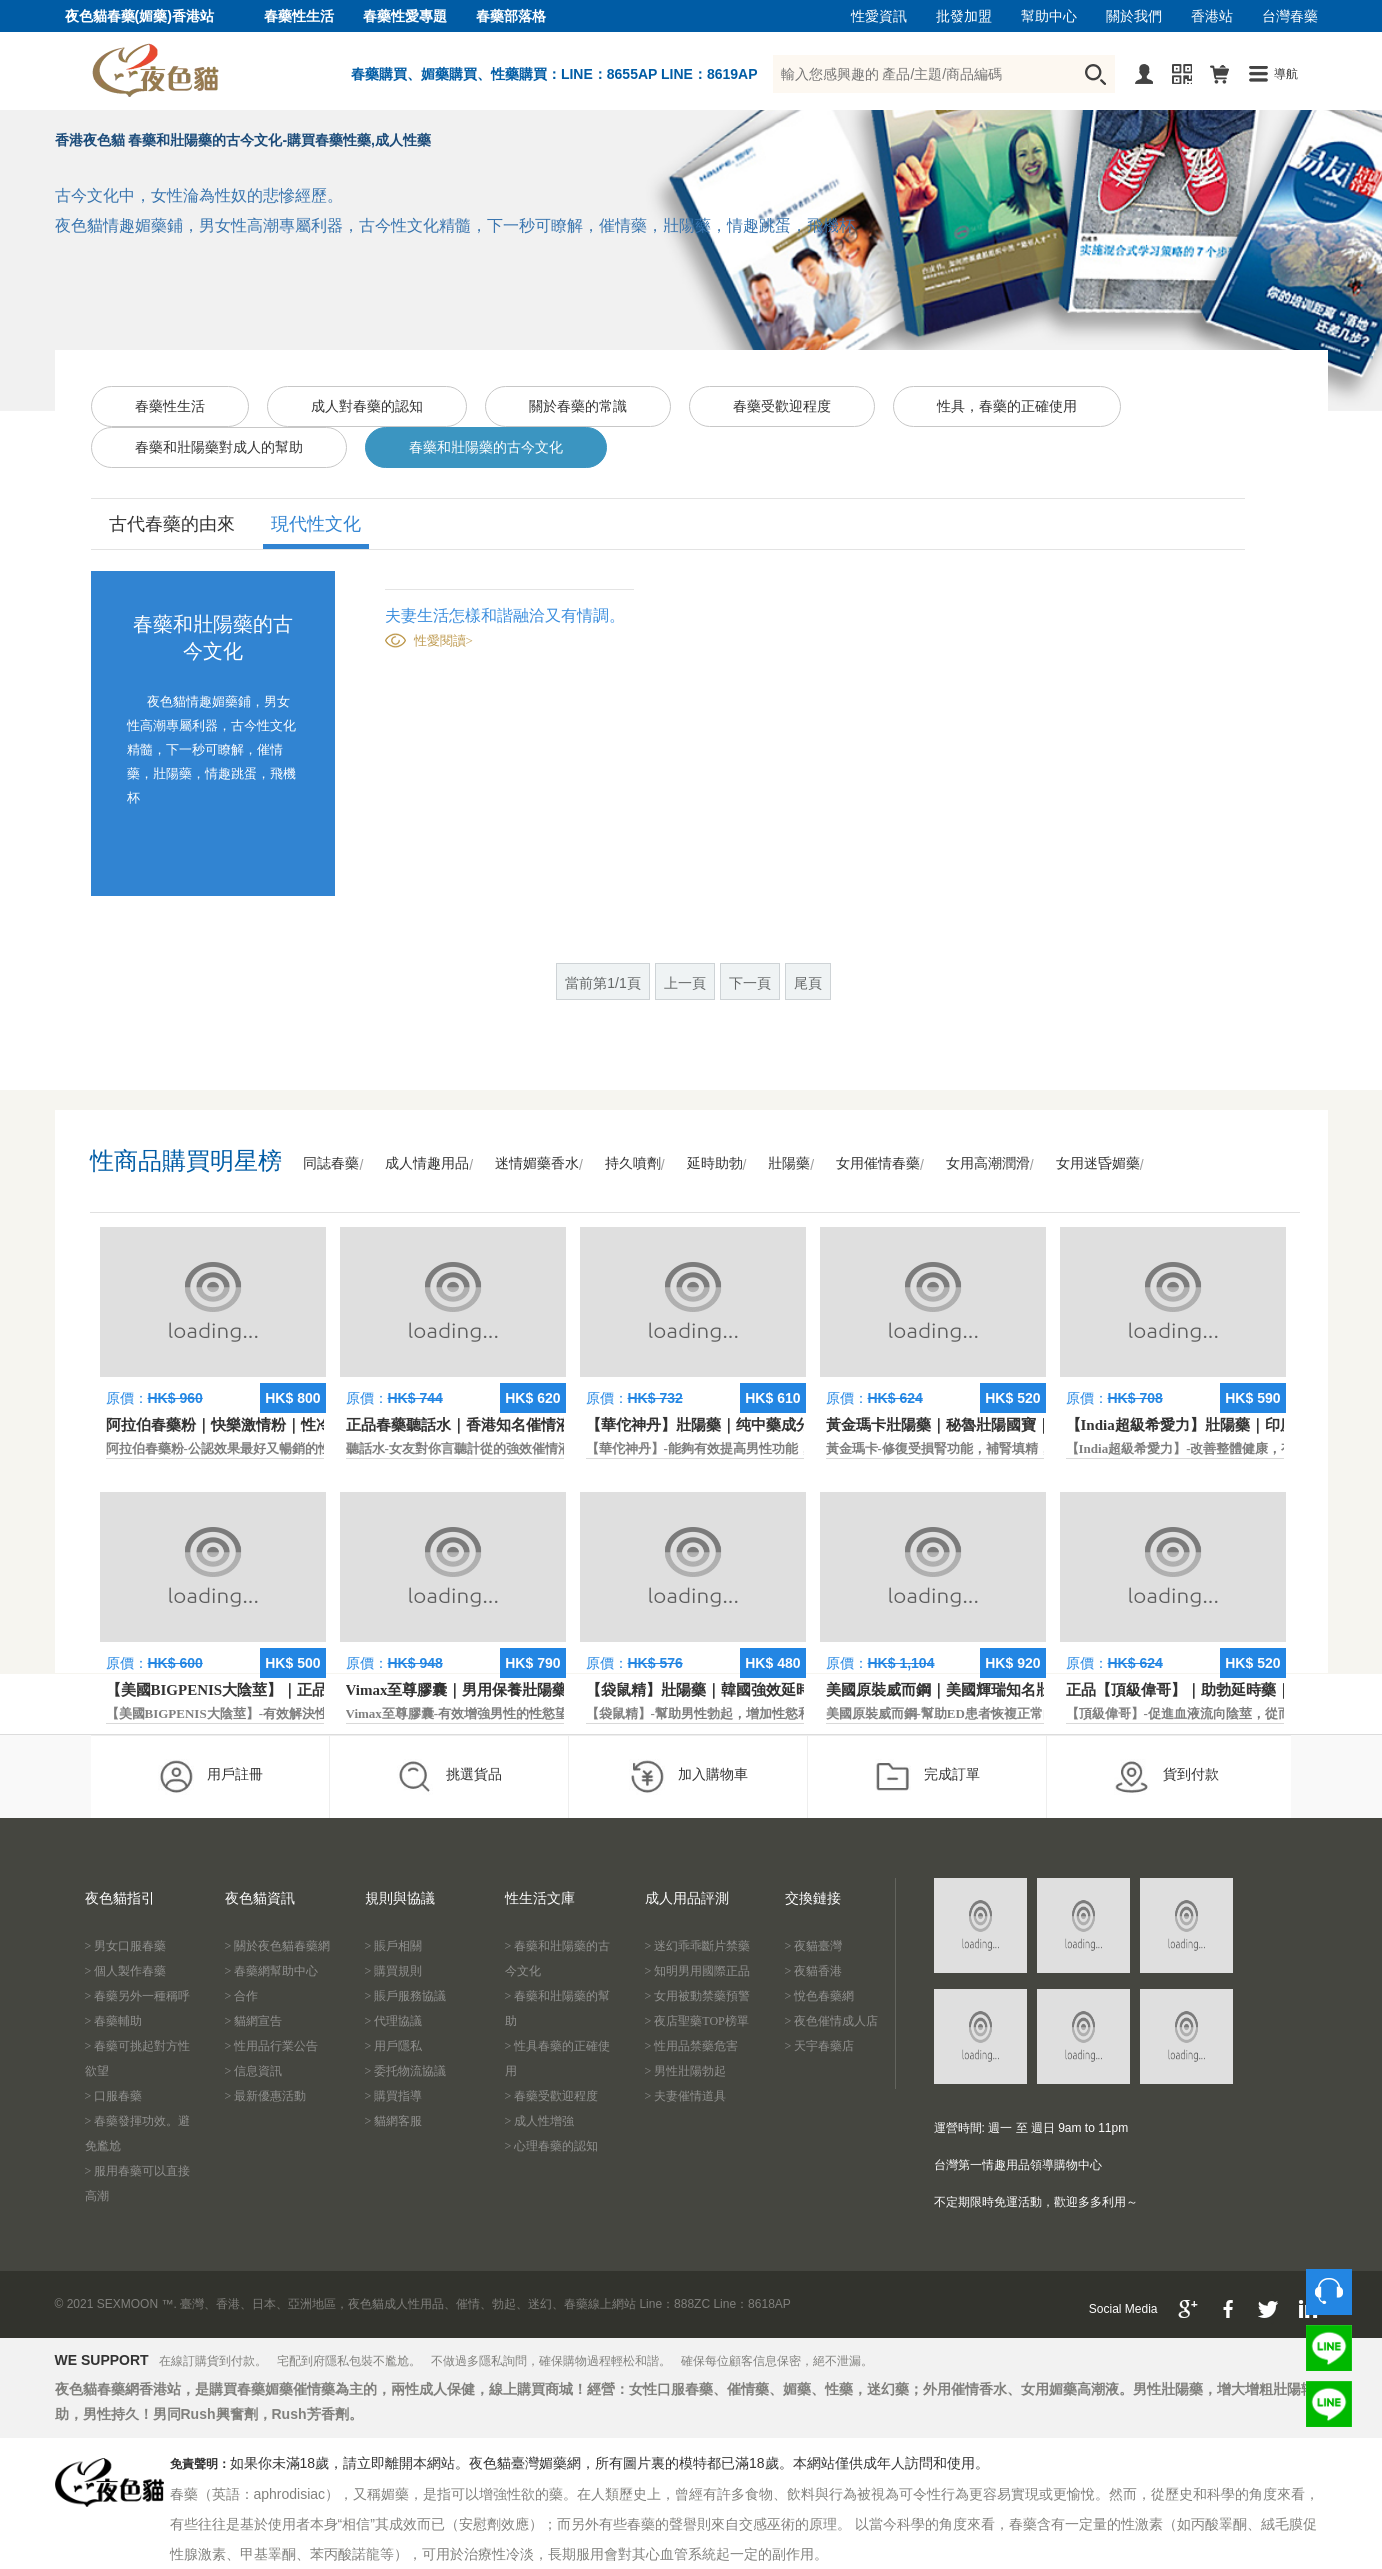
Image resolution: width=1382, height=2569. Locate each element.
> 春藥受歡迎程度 (552, 2096)
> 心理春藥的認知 (552, 2146)
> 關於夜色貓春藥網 (278, 1946)
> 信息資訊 (254, 2071)
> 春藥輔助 (114, 2021)
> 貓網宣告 (254, 2021)
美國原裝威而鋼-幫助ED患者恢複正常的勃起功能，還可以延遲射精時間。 (1038, 1713)
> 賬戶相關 (394, 1946)
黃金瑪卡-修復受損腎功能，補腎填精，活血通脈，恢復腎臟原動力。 (1023, 1448)
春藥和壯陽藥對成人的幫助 (219, 447)
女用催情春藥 (878, 1163)
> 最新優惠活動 (266, 2096)
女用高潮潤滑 (988, 1163)
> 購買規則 (394, 1971)
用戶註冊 (210, 1776)
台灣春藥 (1290, 16)
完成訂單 (927, 1776)
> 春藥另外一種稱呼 (138, 1996)
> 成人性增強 (540, 2121)
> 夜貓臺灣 (814, 1946)
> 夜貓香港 (814, 1971)
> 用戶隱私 (394, 2046)
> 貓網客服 (394, 2121)
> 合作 (242, 1996)
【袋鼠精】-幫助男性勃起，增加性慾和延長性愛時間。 (744, 1713)
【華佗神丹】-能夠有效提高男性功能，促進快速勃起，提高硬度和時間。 (796, 1448)
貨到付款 (1166, 1776)
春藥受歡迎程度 (782, 406)
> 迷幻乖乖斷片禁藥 (698, 1946)
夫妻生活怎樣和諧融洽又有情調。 (505, 615)
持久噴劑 (633, 1163)
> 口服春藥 (114, 2096)
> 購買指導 (394, 2096)
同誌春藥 (331, 1163)
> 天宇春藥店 (820, 2046)
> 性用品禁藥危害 (692, 2046)
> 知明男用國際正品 (698, 1971)
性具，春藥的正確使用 (1007, 406)
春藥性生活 (299, 16)
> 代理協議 (394, 2021)
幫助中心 (1049, 16)
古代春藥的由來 (172, 524)
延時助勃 (715, 1163)
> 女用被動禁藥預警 (698, 1996)
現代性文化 (316, 524)
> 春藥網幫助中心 (272, 1971)
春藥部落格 (511, 16)
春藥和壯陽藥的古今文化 (486, 447)
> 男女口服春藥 (126, 1946)
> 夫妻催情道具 (686, 2096)
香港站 (1212, 16)
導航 (1286, 74)
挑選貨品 (449, 1776)
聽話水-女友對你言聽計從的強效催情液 (458, 1448)
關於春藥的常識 (578, 406)
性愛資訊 (879, 16)
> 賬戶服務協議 (406, 1996)
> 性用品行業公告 (272, 2046)
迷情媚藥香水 (537, 1163)
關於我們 (1134, 16)
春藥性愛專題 (405, 16)
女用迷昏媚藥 (1098, 1163)
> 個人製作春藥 (126, 1971)
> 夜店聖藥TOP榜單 (697, 2021)
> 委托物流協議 (406, 2071)
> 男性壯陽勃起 (686, 2071)
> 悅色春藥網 (820, 1996)
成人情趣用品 (427, 1163)
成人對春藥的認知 (367, 406)
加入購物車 (688, 1776)
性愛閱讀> (443, 640)
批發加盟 (964, 16)
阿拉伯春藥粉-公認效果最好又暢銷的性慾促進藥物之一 (264, 1448)
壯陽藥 (789, 1163)
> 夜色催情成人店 (832, 2021)
